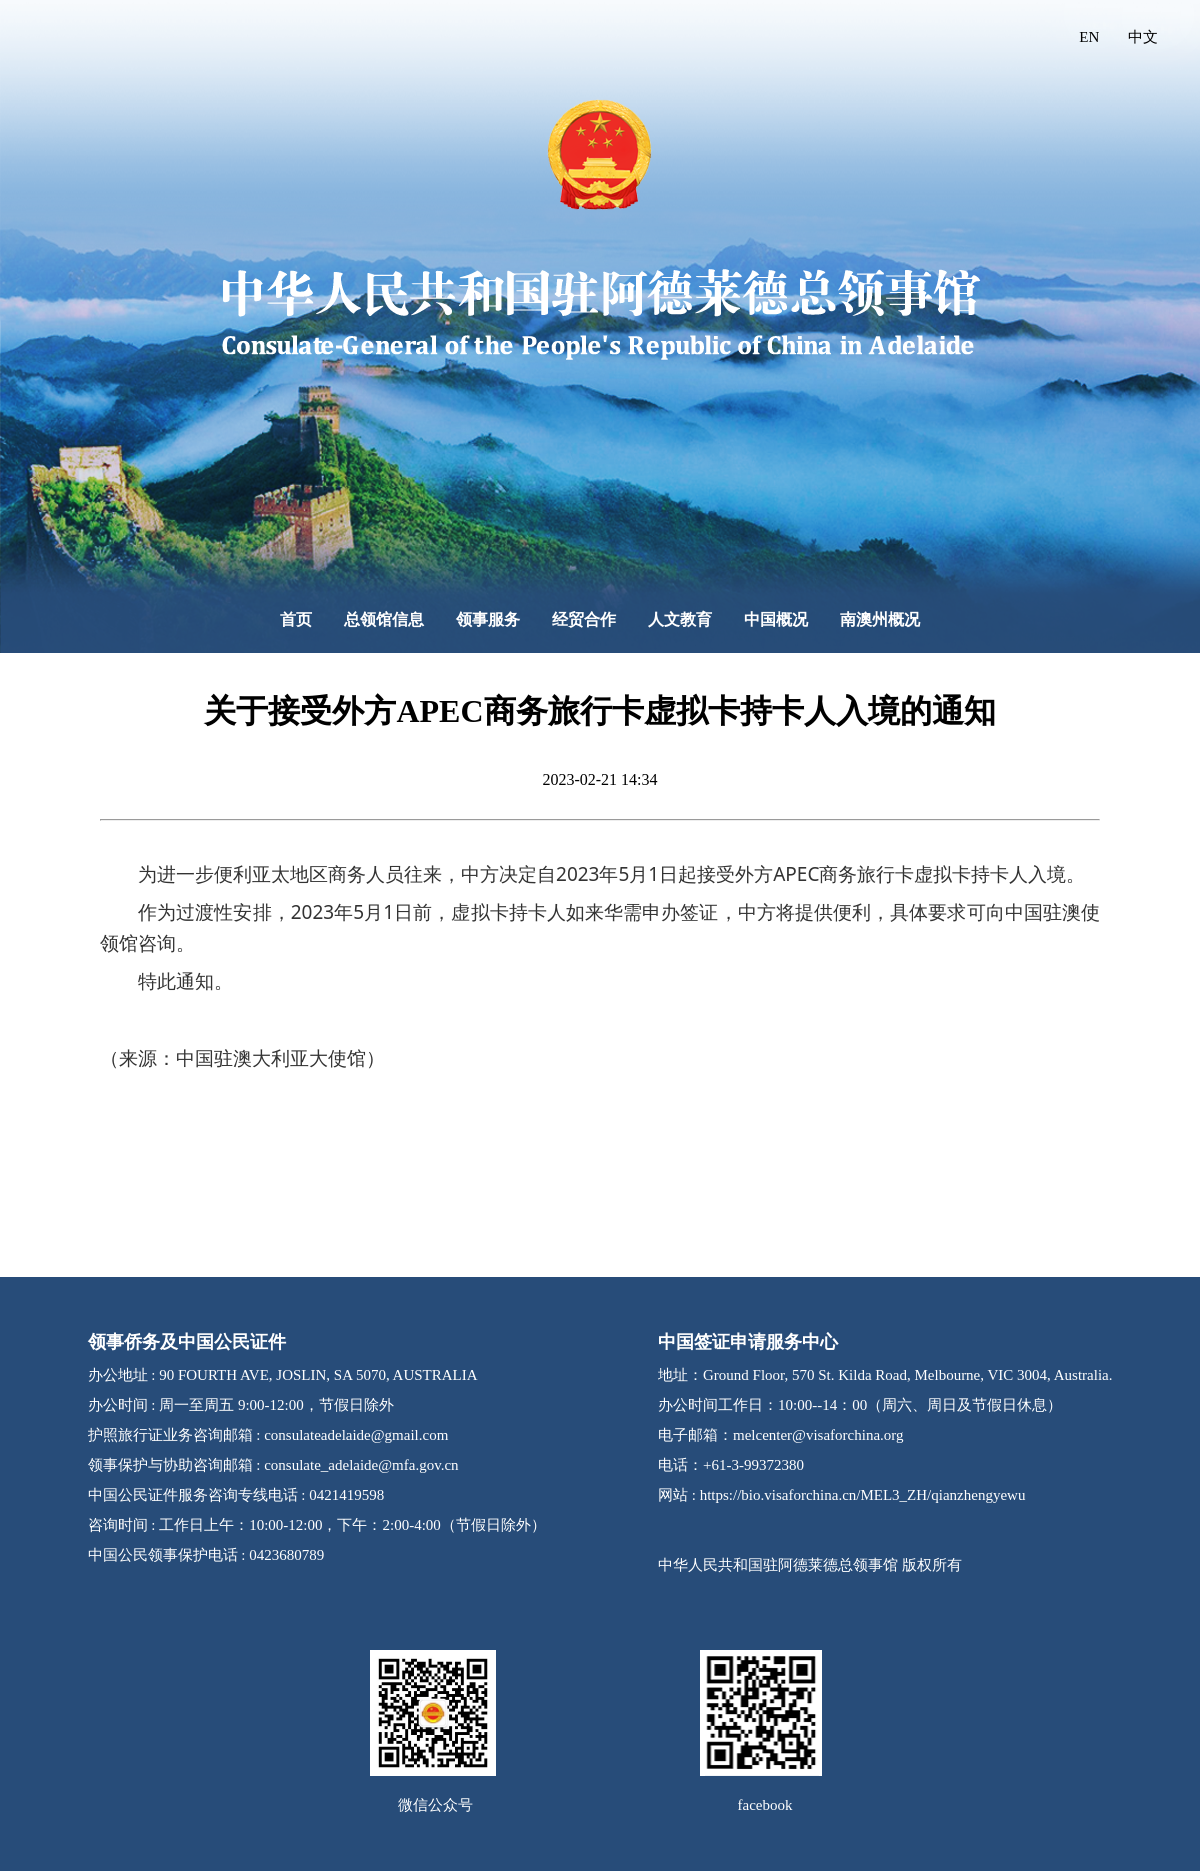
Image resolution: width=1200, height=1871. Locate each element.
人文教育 (680, 619)
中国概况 (776, 619)
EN (1089, 37)
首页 (296, 619)
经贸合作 (584, 619)
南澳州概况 (880, 619)
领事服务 (488, 619)
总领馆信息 (384, 619)
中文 (1143, 37)
